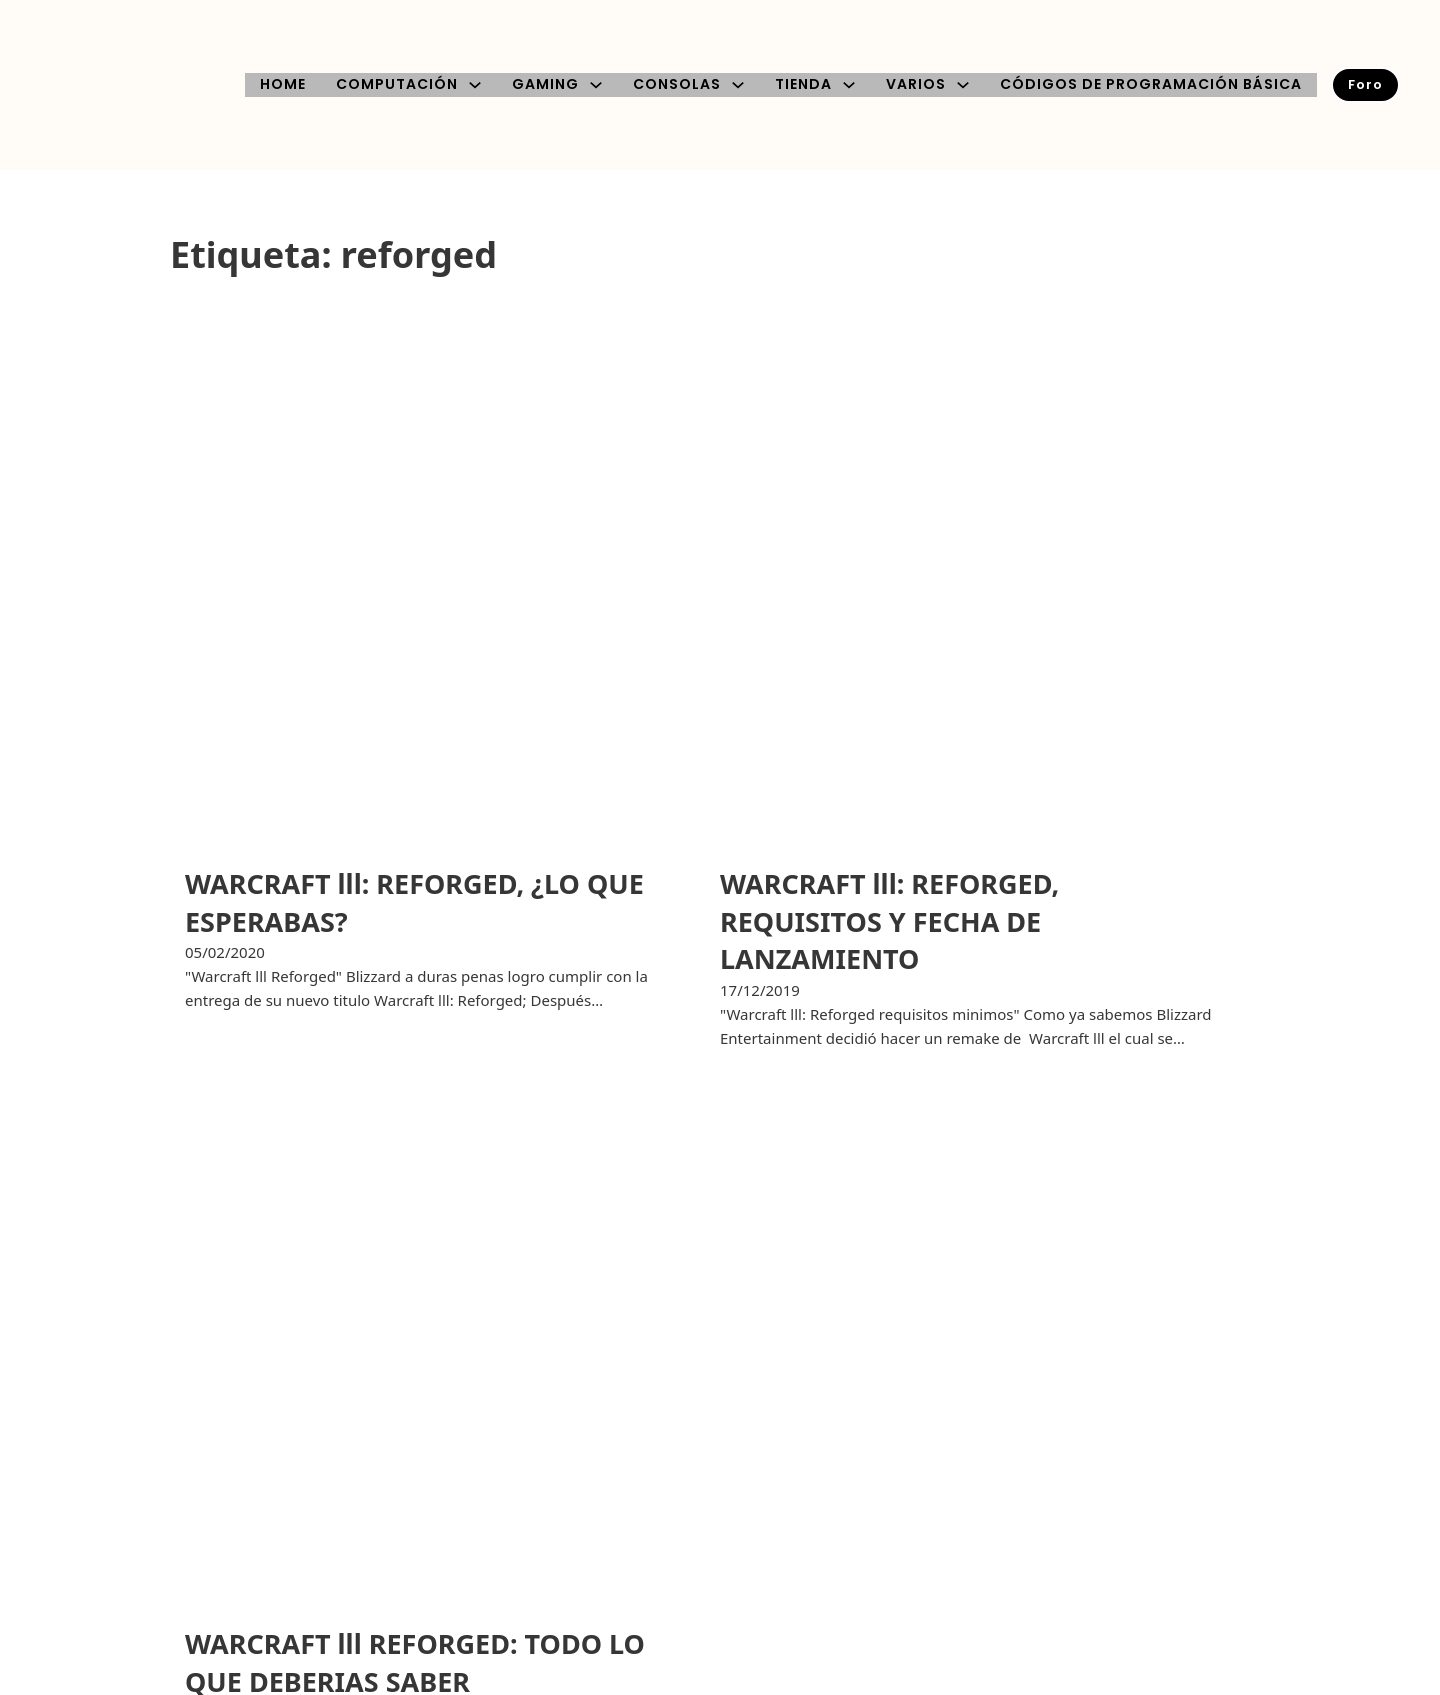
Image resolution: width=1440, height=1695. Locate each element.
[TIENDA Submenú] (849, 85)
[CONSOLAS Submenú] (738, 85)
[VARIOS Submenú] (963, 85)
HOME (283, 84)
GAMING (545, 84)
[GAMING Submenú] (596, 85)
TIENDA (803, 84)
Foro (1365, 84)
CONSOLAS (677, 84)
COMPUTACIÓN (397, 84)
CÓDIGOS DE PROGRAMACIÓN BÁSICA (1151, 84)
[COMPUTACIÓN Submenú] (475, 85)
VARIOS (916, 84)
